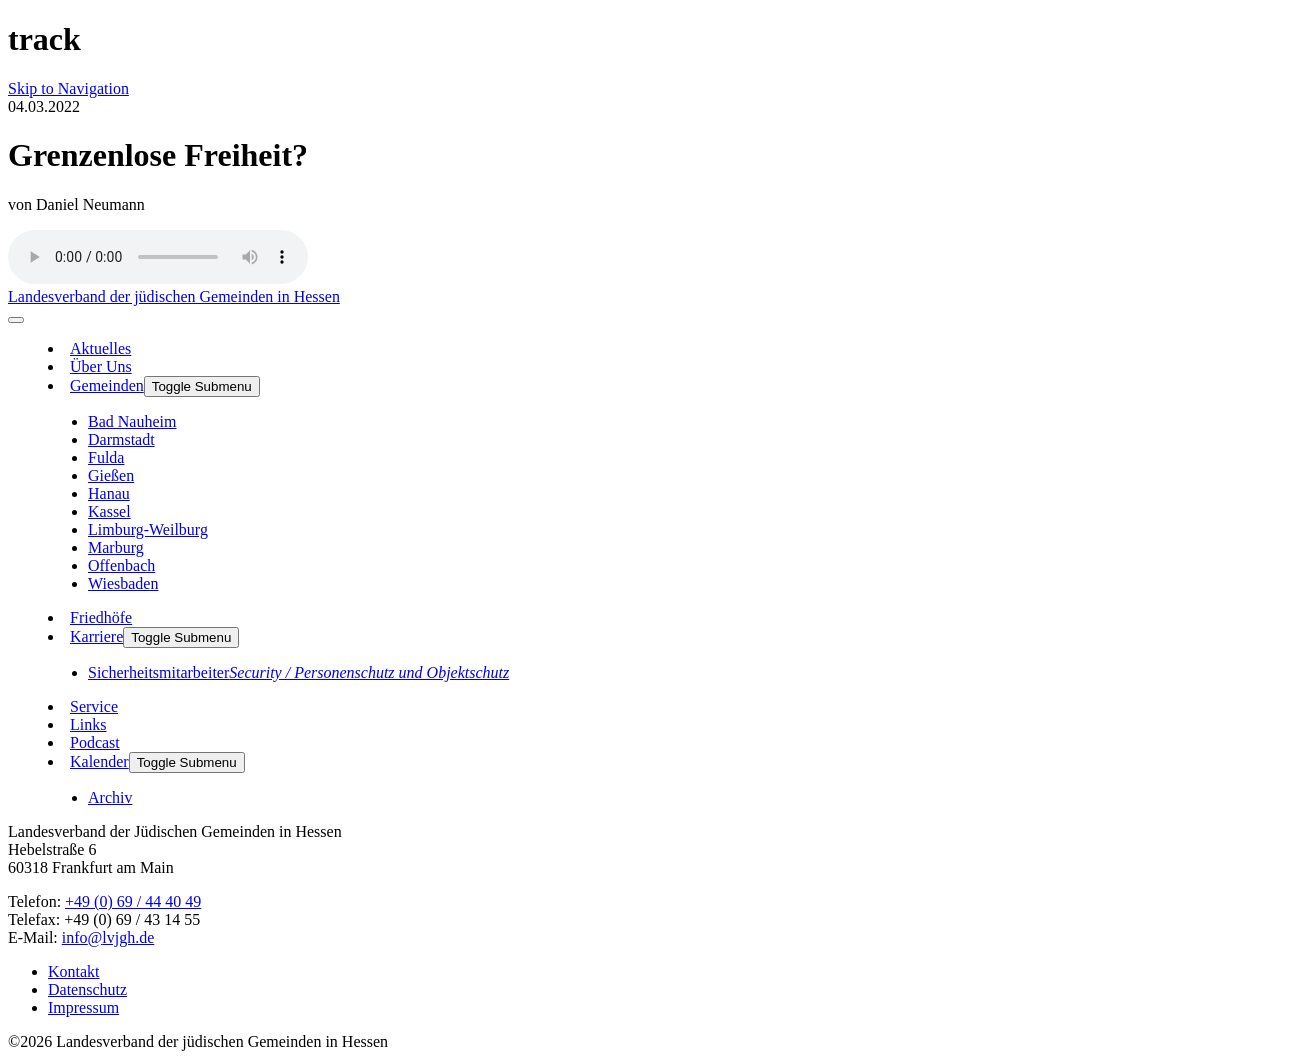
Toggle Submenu (202, 386)
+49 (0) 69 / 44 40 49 (133, 901)
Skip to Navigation (68, 88)
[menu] (16, 320)
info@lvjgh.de (108, 937)
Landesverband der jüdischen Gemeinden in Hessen (174, 296)
